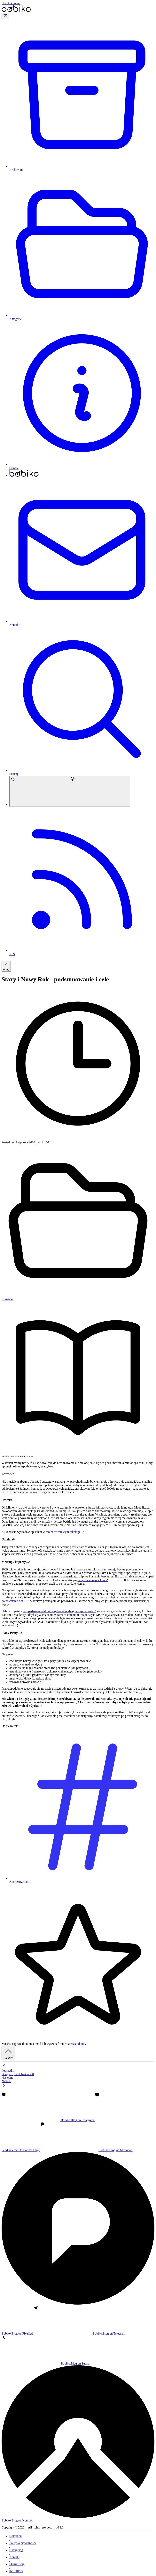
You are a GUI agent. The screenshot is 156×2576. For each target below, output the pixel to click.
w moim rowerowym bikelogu (63, 1531)
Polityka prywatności (22, 2543)
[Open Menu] (5, 16)
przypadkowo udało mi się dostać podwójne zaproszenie (59, 1611)
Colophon (15, 2536)
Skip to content (11, 3)
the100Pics (16, 2571)
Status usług (17, 2564)
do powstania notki (15, 1601)
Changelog (16, 2550)
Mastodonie (77, 2043)
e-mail (37, 2043)
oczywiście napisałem (93, 1580)
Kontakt (14, 2557)
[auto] (69, 791)
